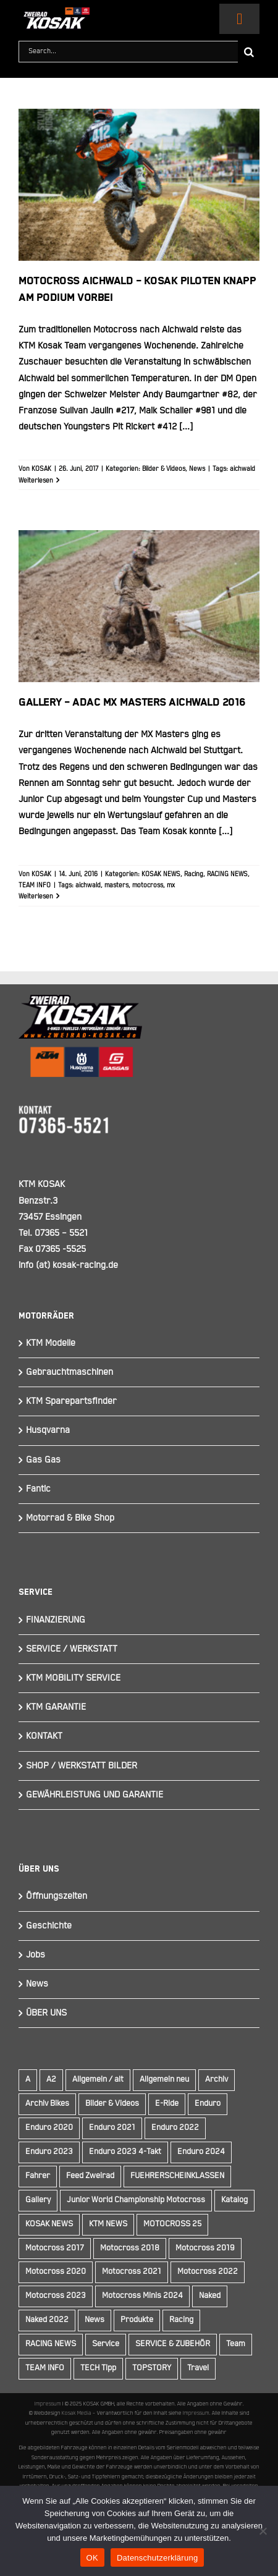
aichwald (242, 469)
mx (171, 885)
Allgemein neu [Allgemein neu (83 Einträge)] (164, 2079)
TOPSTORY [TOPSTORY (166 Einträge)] (151, 2368)
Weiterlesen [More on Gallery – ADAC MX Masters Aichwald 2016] (36, 896)
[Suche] (248, 51)
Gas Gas (43, 1460)
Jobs (35, 1954)
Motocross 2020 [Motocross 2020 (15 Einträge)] (55, 2271)
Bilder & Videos (163, 469)
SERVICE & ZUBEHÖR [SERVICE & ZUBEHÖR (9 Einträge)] (172, 2344)
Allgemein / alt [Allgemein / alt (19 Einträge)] (98, 2079)
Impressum (48, 2404)
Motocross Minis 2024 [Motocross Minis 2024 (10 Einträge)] (142, 2295)
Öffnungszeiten (56, 1896)
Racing (193, 874)
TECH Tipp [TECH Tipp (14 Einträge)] (98, 2368)
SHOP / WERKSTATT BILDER (81, 1765)
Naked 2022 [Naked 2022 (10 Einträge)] (47, 2320)
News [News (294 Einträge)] (94, 2320)
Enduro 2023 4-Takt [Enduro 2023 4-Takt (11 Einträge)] (125, 2151)
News (197, 469)
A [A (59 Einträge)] (27, 2079)
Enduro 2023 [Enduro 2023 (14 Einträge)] (49, 2151)
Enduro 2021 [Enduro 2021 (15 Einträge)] (112, 2127)
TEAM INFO (35, 885)
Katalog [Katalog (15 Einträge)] (234, 2200)
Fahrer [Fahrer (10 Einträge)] (37, 2176)
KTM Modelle (50, 1343)
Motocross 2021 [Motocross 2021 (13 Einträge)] (131, 2271)
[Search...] (128, 51)
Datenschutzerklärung (157, 2557)
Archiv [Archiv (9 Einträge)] (216, 2079)
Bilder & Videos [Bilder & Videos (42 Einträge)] (112, 2103)
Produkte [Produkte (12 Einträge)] (136, 2320)
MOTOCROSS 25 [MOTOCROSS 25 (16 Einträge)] (172, 2224)
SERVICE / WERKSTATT (71, 1649)
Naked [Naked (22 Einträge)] (210, 2295)
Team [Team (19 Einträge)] (235, 2344)
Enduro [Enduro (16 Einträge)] (208, 2103)
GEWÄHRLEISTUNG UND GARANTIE (94, 1794)
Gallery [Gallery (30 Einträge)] (38, 2200)
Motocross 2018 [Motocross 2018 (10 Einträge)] (129, 2248)
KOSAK (41, 469)
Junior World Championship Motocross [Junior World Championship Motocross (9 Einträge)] (136, 2200)
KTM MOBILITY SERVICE (73, 1678)
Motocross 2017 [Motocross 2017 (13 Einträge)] (54, 2248)
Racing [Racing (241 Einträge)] (181, 2320)
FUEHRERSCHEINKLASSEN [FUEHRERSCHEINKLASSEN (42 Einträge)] (177, 2176)
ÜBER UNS (46, 2013)
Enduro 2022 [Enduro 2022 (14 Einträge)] (175, 2127)
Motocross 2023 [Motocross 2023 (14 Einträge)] (55, 2295)
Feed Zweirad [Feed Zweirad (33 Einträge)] (90, 2176)
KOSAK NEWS (160, 874)
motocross (147, 885)
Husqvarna (48, 1430)
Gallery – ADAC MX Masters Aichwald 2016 (132, 702)
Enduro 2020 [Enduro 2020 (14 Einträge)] (49, 2127)
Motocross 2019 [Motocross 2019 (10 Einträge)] (205, 2248)
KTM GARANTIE (56, 1707)
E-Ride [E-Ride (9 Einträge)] (167, 2103)
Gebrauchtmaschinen (69, 1372)
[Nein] (262, 2531)
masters (116, 885)
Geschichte (49, 1925)
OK (92, 2557)
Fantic (38, 1489)
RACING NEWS (227, 874)
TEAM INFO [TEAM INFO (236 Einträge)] (44, 2368)
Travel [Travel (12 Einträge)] (198, 2368)
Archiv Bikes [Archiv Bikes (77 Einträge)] (47, 2103)
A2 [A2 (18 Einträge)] (51, 2079)
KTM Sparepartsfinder (71, 1401)
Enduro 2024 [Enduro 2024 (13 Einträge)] (201, 2151)
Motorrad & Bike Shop (70, 1518)
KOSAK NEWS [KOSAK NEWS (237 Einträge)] (49, 2224)
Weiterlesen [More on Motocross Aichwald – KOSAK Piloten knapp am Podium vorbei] (36, 480)
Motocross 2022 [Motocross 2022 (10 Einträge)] (207, 2271)
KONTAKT (44, 1736)
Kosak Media (76, 2413)
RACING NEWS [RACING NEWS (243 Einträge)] (50, 2344)
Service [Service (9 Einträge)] (105, 2344)
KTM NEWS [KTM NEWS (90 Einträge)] (108, 2224)
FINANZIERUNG (55, 1620)
